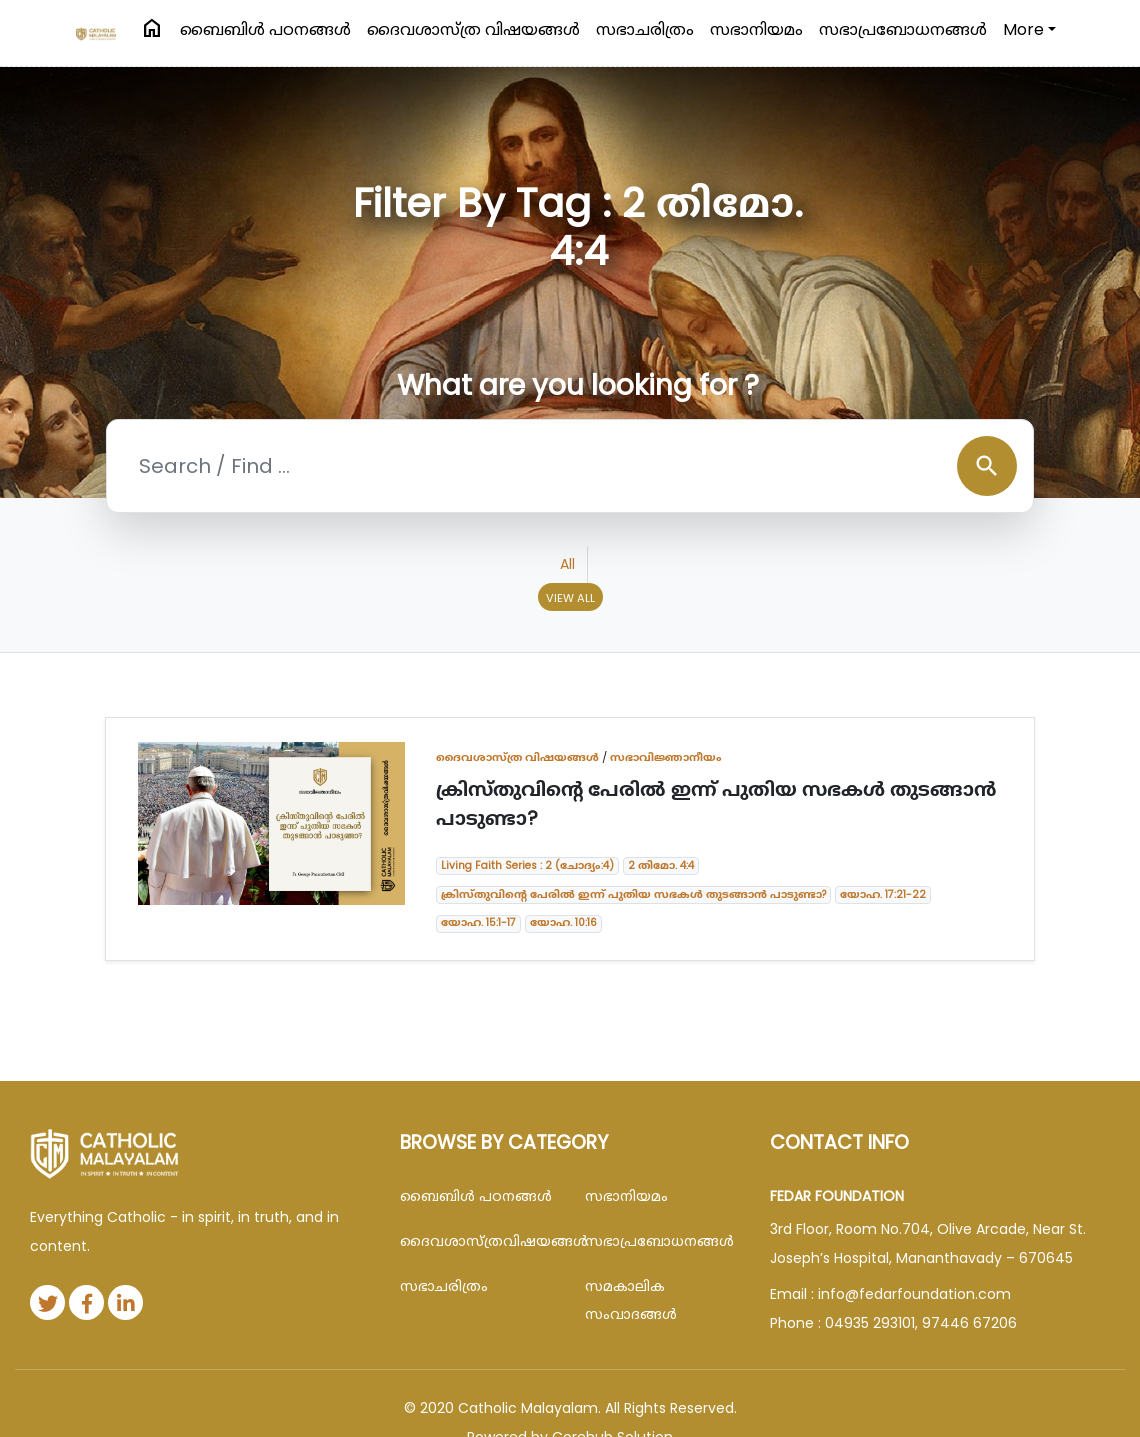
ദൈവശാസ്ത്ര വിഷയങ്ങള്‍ (473, 29)
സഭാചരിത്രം (645, 29)
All (567, 564)
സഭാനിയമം (756, 29)
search (987, 466)
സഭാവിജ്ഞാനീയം (666, 757)
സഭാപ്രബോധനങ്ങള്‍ (903, 29)
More (1023, 29)
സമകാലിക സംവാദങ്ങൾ (631, 1300)
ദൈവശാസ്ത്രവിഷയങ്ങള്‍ (477, 1241)
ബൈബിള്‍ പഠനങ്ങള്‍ (265, 29)
